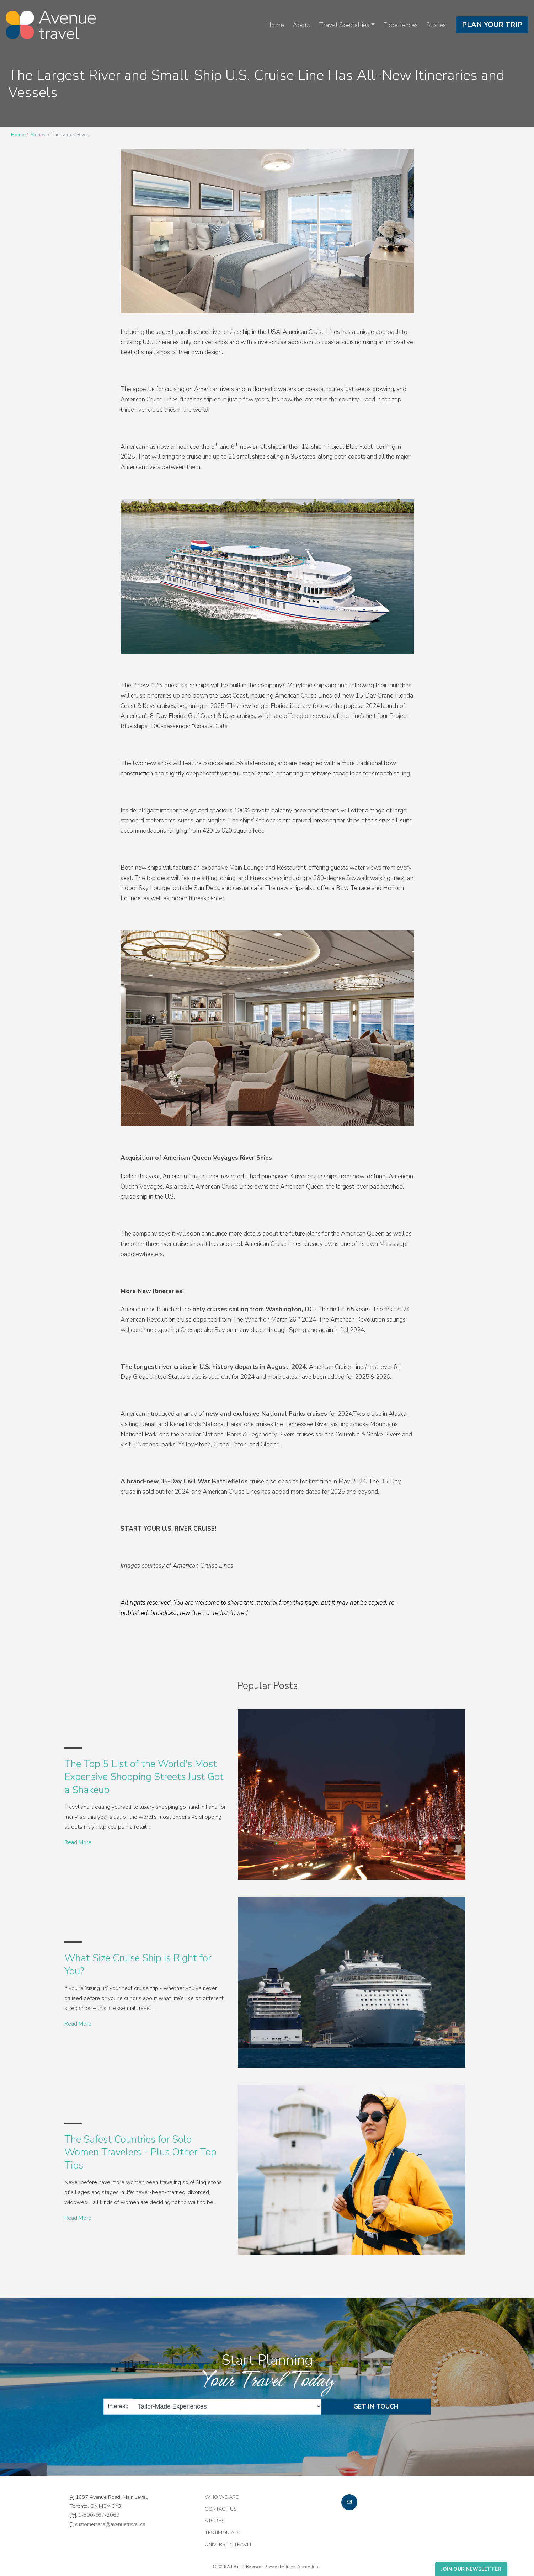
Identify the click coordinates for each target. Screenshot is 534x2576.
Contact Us (221, 2508)
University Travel (228, 2544)
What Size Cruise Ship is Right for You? (137, 1964)
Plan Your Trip (492, 25)
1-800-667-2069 (98, 2514)
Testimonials (222, 2532)
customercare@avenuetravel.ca (110, 2524)
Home (275, 25)
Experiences (400, 25)
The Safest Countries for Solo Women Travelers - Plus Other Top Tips (140, 2152)
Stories (436, 25)
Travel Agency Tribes (303, 2567)
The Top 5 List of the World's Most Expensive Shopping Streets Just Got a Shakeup (144, 1777)
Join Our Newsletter (471, 2569)
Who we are (222, 2497)
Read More (77, 1842)
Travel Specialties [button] (344, 25)
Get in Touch (376, 2406)
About (301, 25)
